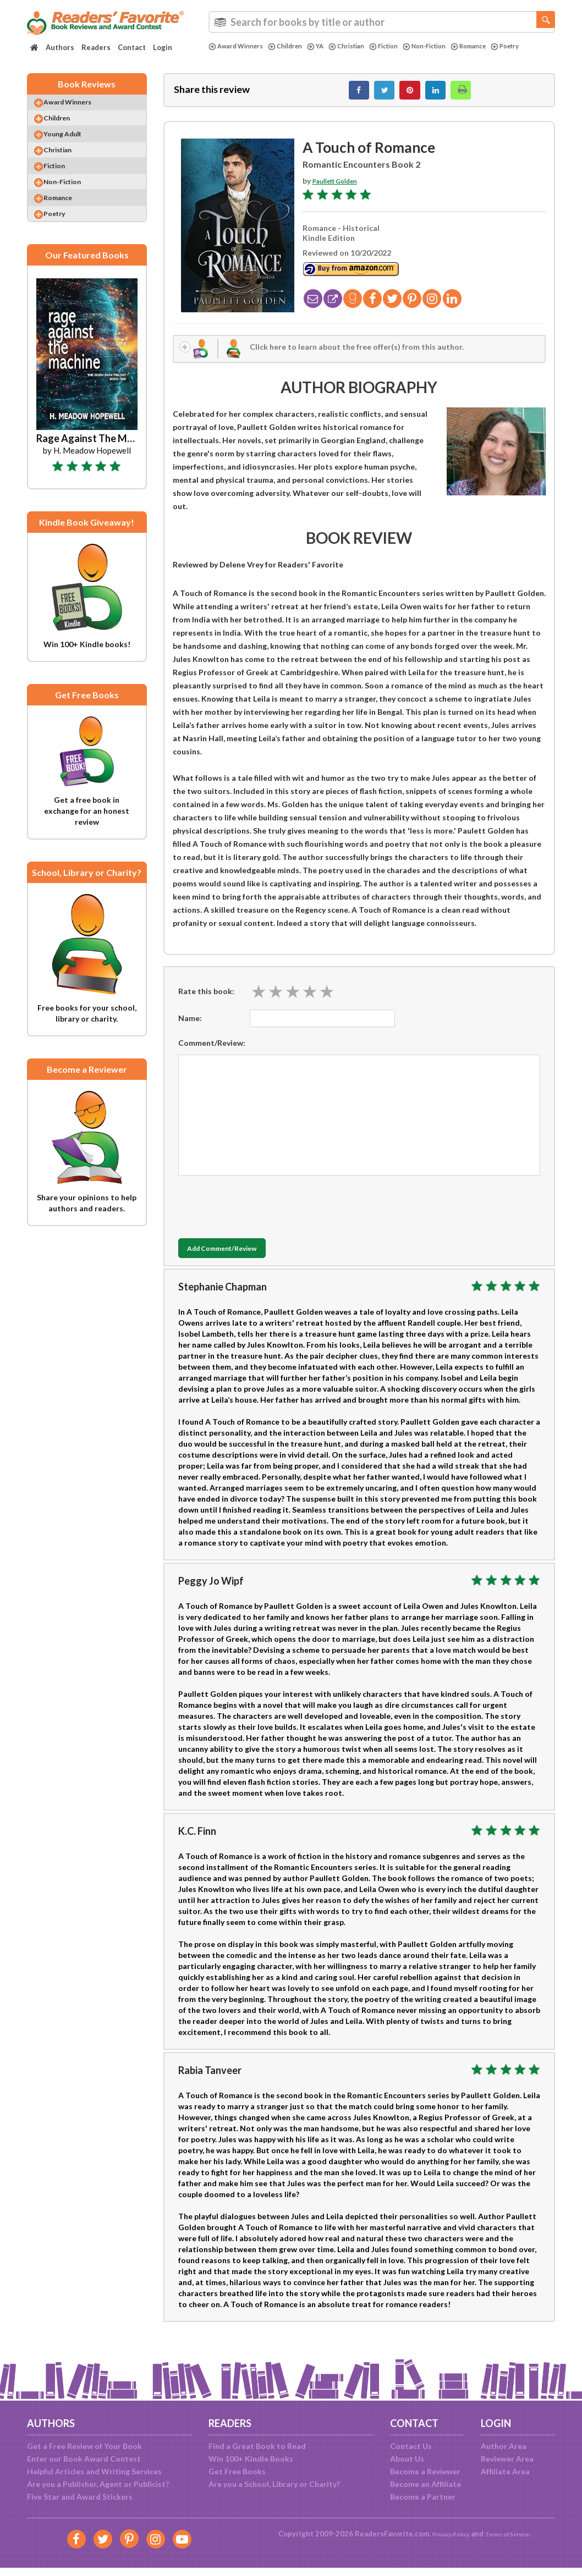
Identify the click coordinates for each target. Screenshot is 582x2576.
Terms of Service (512, 2533)
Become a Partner (422, 2496)
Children (295, 46)
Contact (132, 47)
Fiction (405, 46)
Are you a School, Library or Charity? (274, 2484)
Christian (363, 46)
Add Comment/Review (243, 1260)
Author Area (503, 2446)
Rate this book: (206, 1001)
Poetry (224, 55)
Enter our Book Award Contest (84, 2458)
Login (162, 47)
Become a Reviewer (425, 2471)
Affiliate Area (505, 2471)
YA (329, 46)
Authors (60, 47)
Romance (502, 46)
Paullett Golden (341, 186)
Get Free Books (237, 2471)
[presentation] (261, 1214)
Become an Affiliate (425, 2484)
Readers (96, 47)
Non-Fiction (452, 46)
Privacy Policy (443, 2533)
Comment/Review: (211, 1053)
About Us (407, 2458)
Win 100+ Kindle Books (250, 2458)
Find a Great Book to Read (257, 2446)
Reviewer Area (507, 2458)
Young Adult (73, 148)
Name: (190, 1028)
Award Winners (239, 46)
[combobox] (382, 22)
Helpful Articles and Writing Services (94, 2471)
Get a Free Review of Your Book (84, 2446)
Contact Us (411, 2446)
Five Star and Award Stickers (80, 2496)
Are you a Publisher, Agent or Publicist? (98, 2484)
